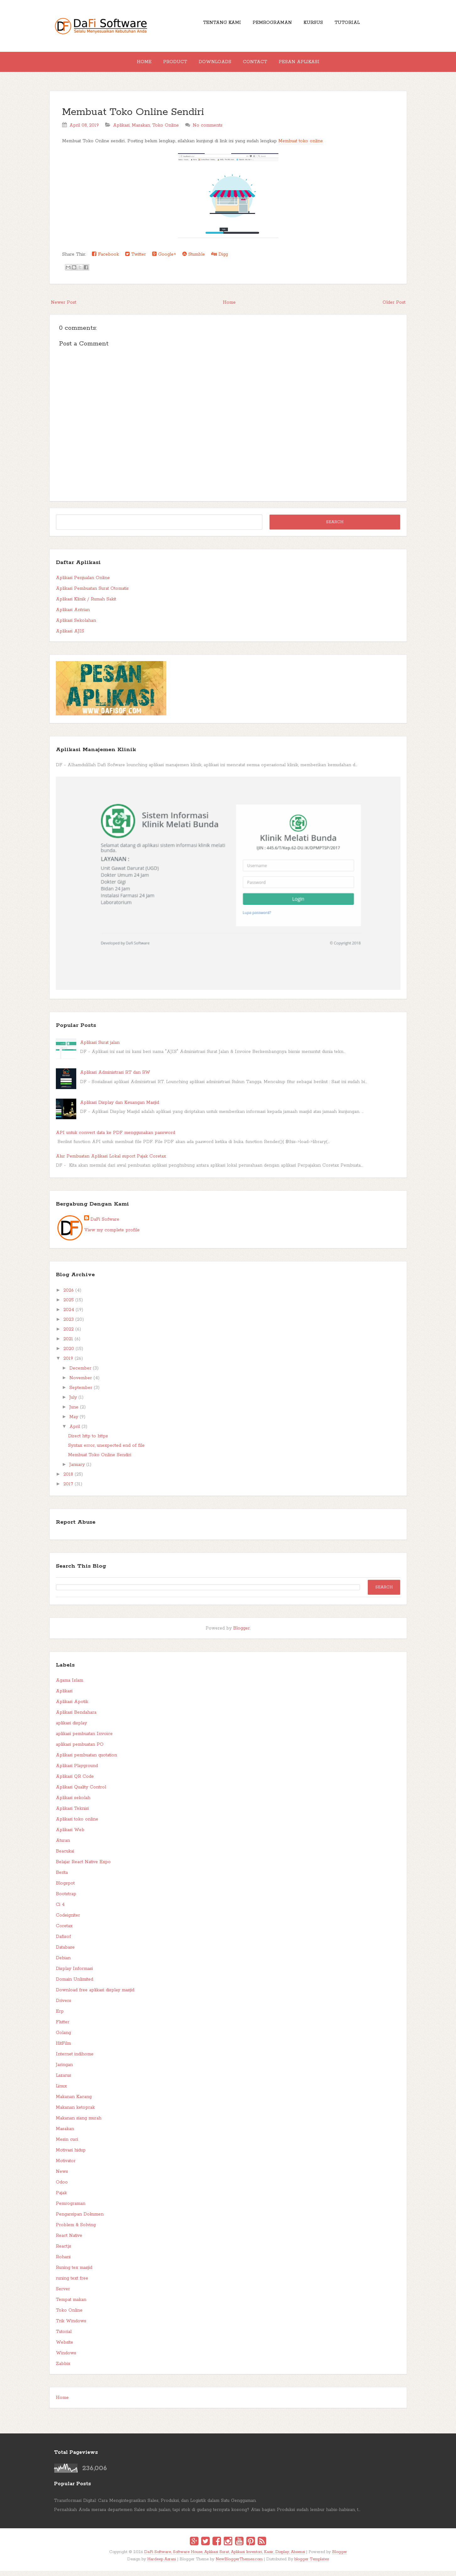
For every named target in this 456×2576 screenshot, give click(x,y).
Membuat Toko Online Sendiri (133, 117)
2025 (68, 1305)
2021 (68, 1344)
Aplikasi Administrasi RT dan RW (115, 1077)
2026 (68, 1295)
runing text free (72, 2283)
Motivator (66, 2166)
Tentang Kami (214, 25)
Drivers (63, 2006)
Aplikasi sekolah (73, 1803)
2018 (68, 1479)
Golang (63, 2038)
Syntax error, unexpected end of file (106, 1450)
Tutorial (354, 25)
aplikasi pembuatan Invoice (84, 1739)
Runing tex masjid (74, 2272)
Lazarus (63, 2080)
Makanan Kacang (74, 2102)
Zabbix (63, 2369)
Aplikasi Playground (77, 1771)
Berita (62, 1877)
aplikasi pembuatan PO (80, 1749)
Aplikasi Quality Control (81, 1792)
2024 (68, 1315)
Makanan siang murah (78, 2123)
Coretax (64, 1931)
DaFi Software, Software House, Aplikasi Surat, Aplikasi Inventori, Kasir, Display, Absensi (224, 2557)
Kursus (315, 25)
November (80, 1383)
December (80, 1373)
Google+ (164, 259)
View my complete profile (112, 1235)
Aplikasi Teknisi (72, 1813)
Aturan (63, 1845)
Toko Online (165, 130)
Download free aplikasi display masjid (95, 1995)
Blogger (241, 1633)
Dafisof (63, 1941)
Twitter (135, 259)
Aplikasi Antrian (73, 615)
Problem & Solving (76, 2230)
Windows (66, 2358)
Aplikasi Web (70, 1835)
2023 (68, 1324)
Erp (60, 2016)
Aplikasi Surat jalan (100, 1047)
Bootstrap (66, 1899)
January (77, 1469)
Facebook (105, 259)
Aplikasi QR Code (75, 1781)
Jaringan (64, 2070)
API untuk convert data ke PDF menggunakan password (115, 1138)
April (74, 1431)
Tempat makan (71, 2305)
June (73, 1412)
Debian (63, 1963)
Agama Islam (69, 1685)
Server (63, 2294)
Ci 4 (60, 1909)
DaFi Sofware (104, 1224)
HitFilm (63, 2048)
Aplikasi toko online (77, 1824)
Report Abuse (75, 1527)
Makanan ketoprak (75, 2112)
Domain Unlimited (74, 1984)
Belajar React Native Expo (83, 1867)
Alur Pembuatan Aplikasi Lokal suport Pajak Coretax (111, 1161)
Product (170, 64)
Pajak (61, 2198)
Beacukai (65, 1856)
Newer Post (63, 307)
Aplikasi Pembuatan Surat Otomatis (92, 593)
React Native (69, 2240)
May (73, 1422)
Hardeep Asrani (161, 2564)
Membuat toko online (300, 146)
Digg (219, 259)
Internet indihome (75, 2059)
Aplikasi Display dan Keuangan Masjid (119, 1107)
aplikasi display (71, 1728)
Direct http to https (88, 1441)
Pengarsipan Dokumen (80, 2219)
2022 (68, 1334)
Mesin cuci (67, 2144)
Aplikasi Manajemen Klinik (96, 754)
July (73, 1402)
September (80, 1393)
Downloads (215, 64)
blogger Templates (311, 2564)
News (62, 2176)
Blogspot (65, 1888)
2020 (68, 1354)
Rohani (63, 2262)
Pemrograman (269, 25)
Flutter (62, 2027)
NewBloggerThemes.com (239, 2564)
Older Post (394, 307)
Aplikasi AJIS (70, 636)
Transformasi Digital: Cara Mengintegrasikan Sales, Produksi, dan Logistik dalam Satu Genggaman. (155, 2505)
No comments (208, 130)
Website (64, 2347)
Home (134, 64)
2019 (68, 1363)
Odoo (62, 2187)
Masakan (141, 130)
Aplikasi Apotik (72, 1707)
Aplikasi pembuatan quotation (86, 1760)
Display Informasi (74, 1974)
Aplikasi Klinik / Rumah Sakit (86, 604)
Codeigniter (68, 1920)
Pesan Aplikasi (309, 64)
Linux (61, 2091)
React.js (63, 2251)
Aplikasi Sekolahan (76, 625)
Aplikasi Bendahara (76, 1717)
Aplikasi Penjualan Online (83, 583)
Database (65, 1952)
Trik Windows (71, 2326)
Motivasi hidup (71, 2155)
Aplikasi (121, 130)
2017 (68, 1489)
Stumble (193, 259)
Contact (260, 64)
